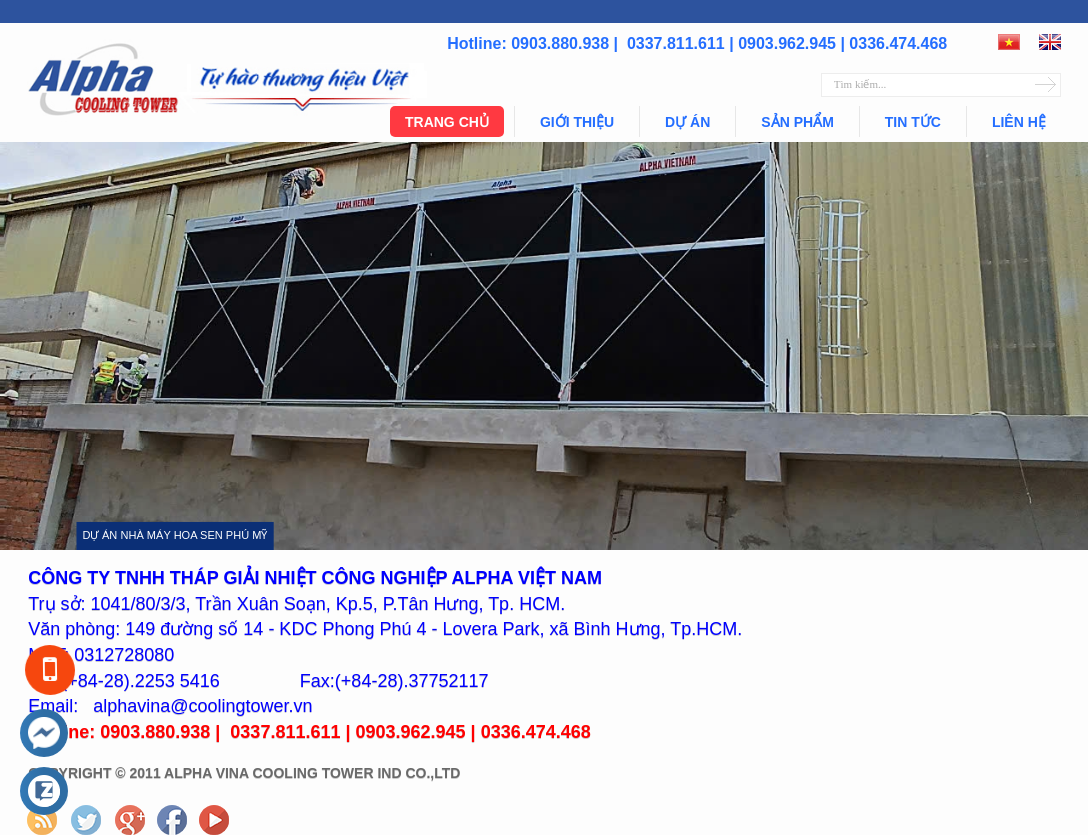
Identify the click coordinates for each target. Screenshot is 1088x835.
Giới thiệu (577, 122)
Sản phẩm (797, 122)
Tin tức (913, 122)
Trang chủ (447, 122)
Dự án (687, 122)
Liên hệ (1019, 122)
